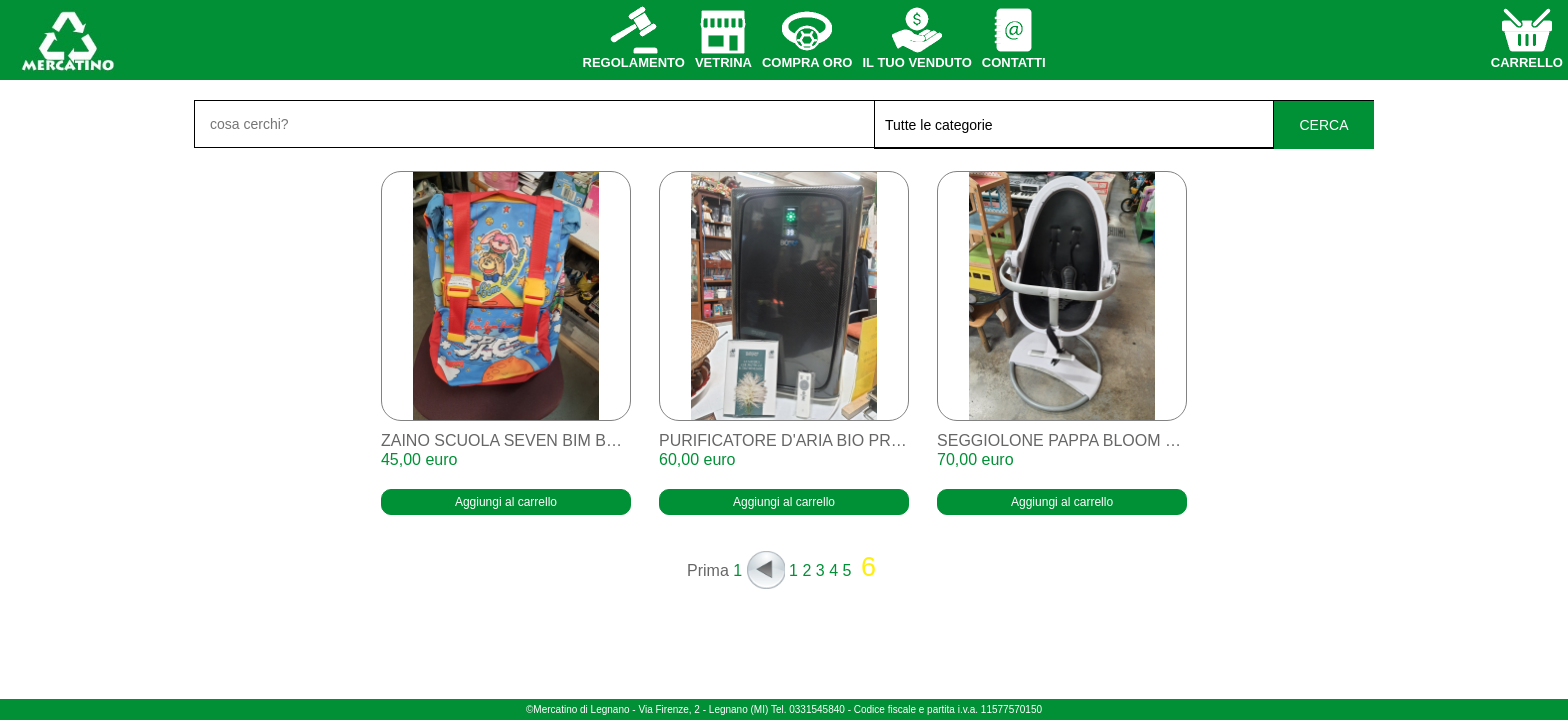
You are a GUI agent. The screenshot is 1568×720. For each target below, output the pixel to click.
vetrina (723, 62)
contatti (1014, 62)
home (66, 40)
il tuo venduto (916, 62)
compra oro (807, 62)
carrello (1527, 62)
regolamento (634, 62)
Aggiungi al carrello (506, 502)
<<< (766, 570)
